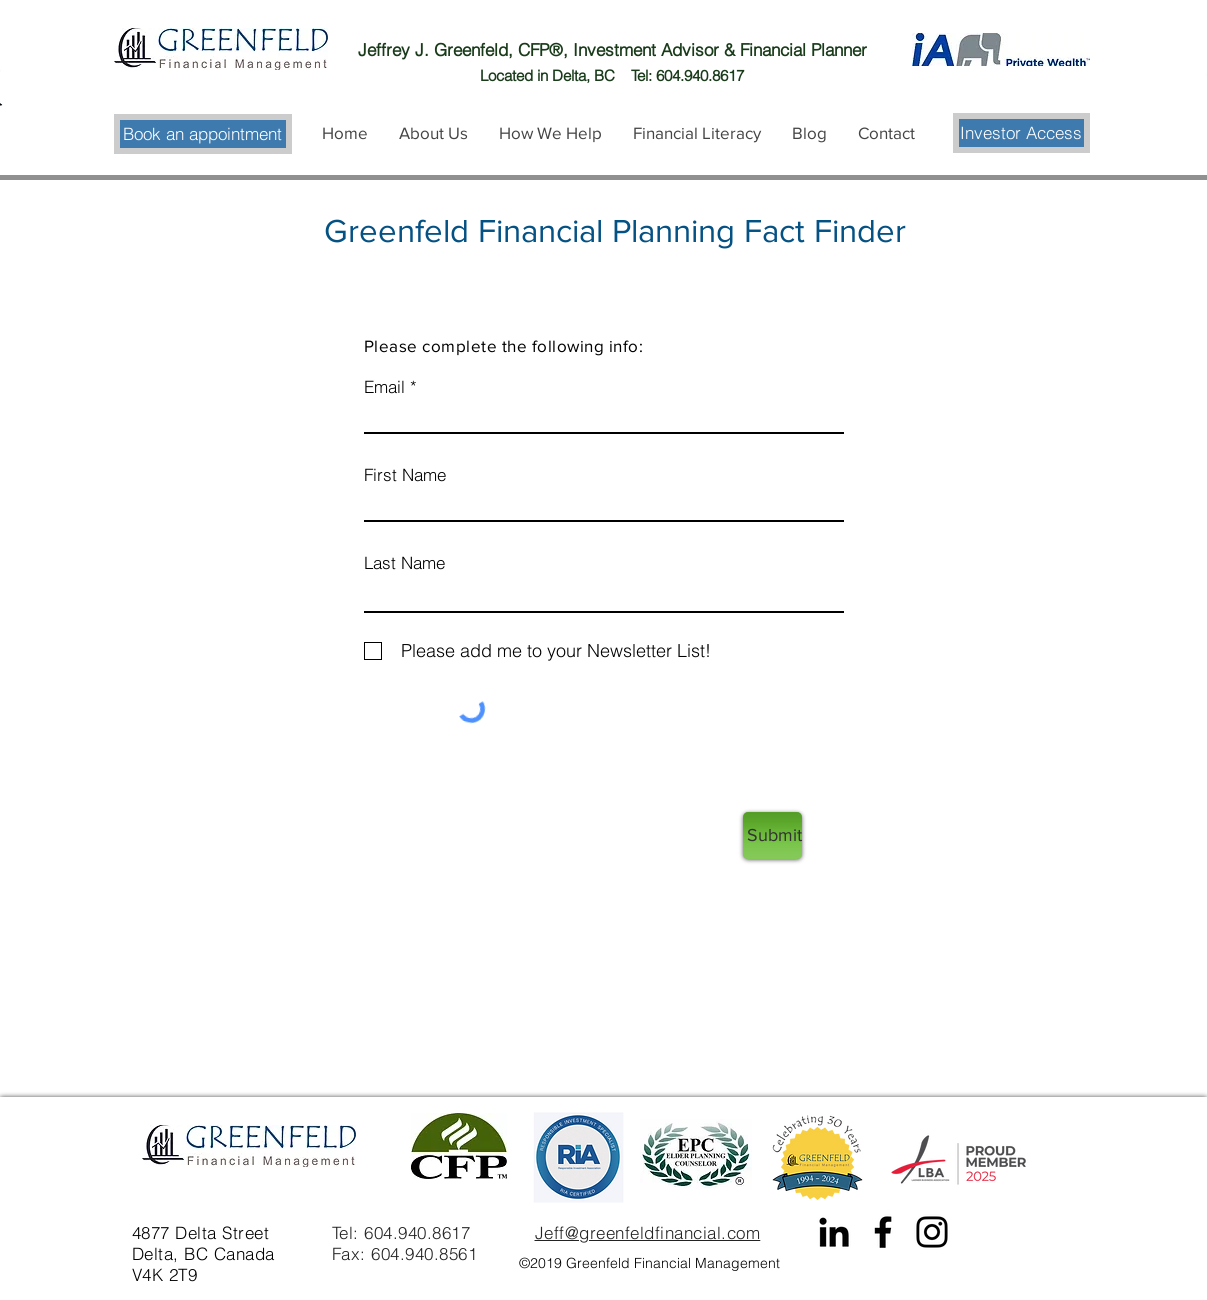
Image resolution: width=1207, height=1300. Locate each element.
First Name (405, 474)
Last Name (404, 562)
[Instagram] (932, 1232)
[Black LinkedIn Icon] (834, 1232)
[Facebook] (883, 1232)
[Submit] (772, 835)
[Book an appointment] (203, 134)
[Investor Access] (1021, 133)
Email (384, 386)
